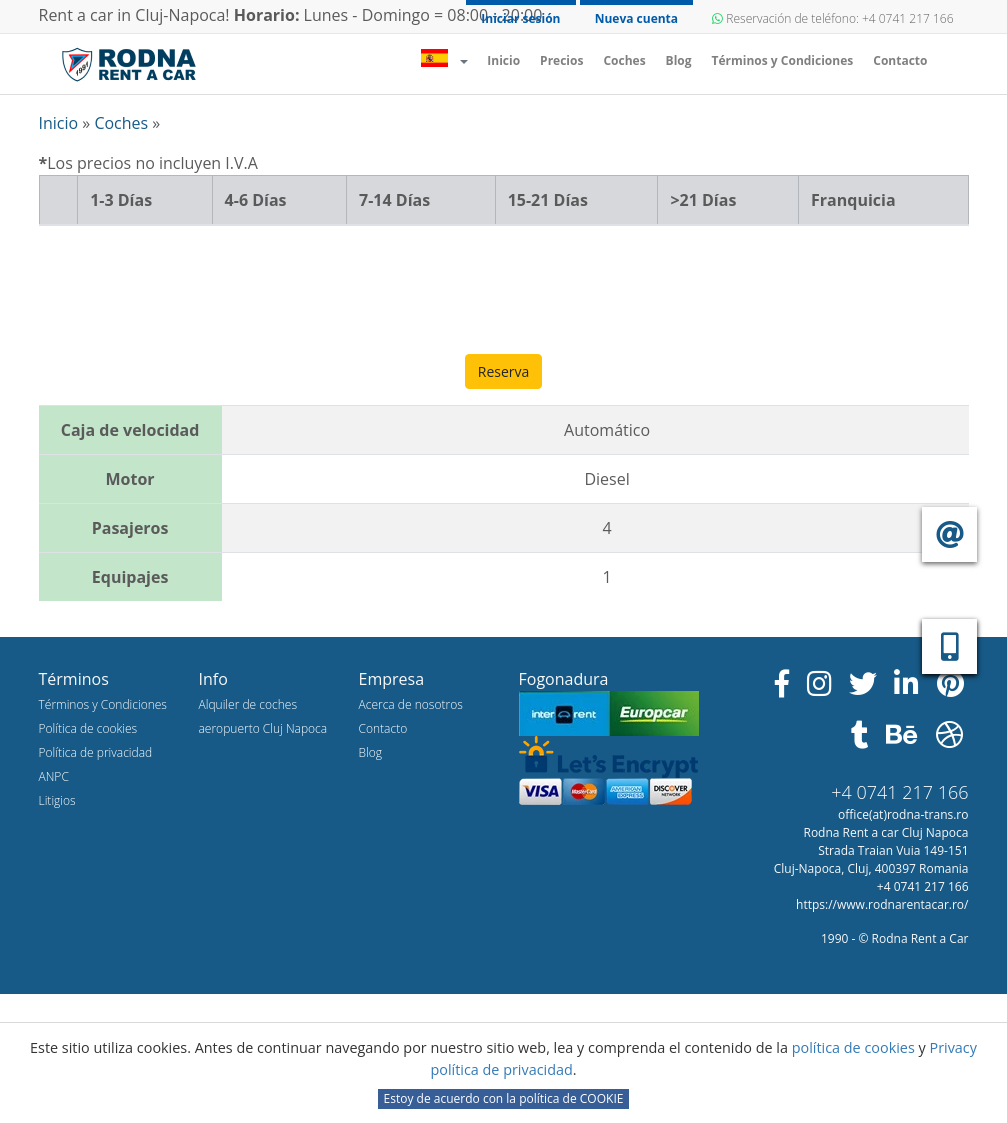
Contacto (900, 60)
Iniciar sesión (520, 18)
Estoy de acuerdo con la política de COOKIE (504, 1098)
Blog (679, 60)
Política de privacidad (96, 752)
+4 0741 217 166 (899, 792)
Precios (561, 60)
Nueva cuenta (636, 18)
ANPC (54, 776)
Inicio (508, 60)
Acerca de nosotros (411, 704)
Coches (624, 60)
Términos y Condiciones (783, 60)
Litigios (57, 800)
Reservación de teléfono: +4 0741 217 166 (832, 18)
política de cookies (855, 1047)
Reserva (504, 371)
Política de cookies (88, 728)
